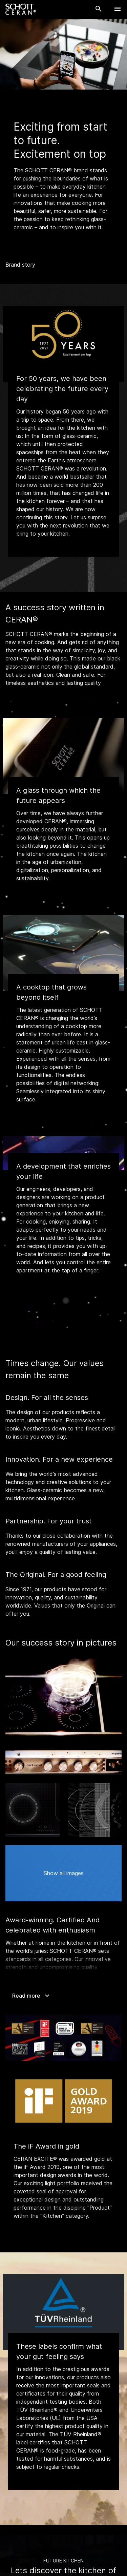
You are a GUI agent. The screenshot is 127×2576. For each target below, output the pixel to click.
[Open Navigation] (117, 9)
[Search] (98, 9)
